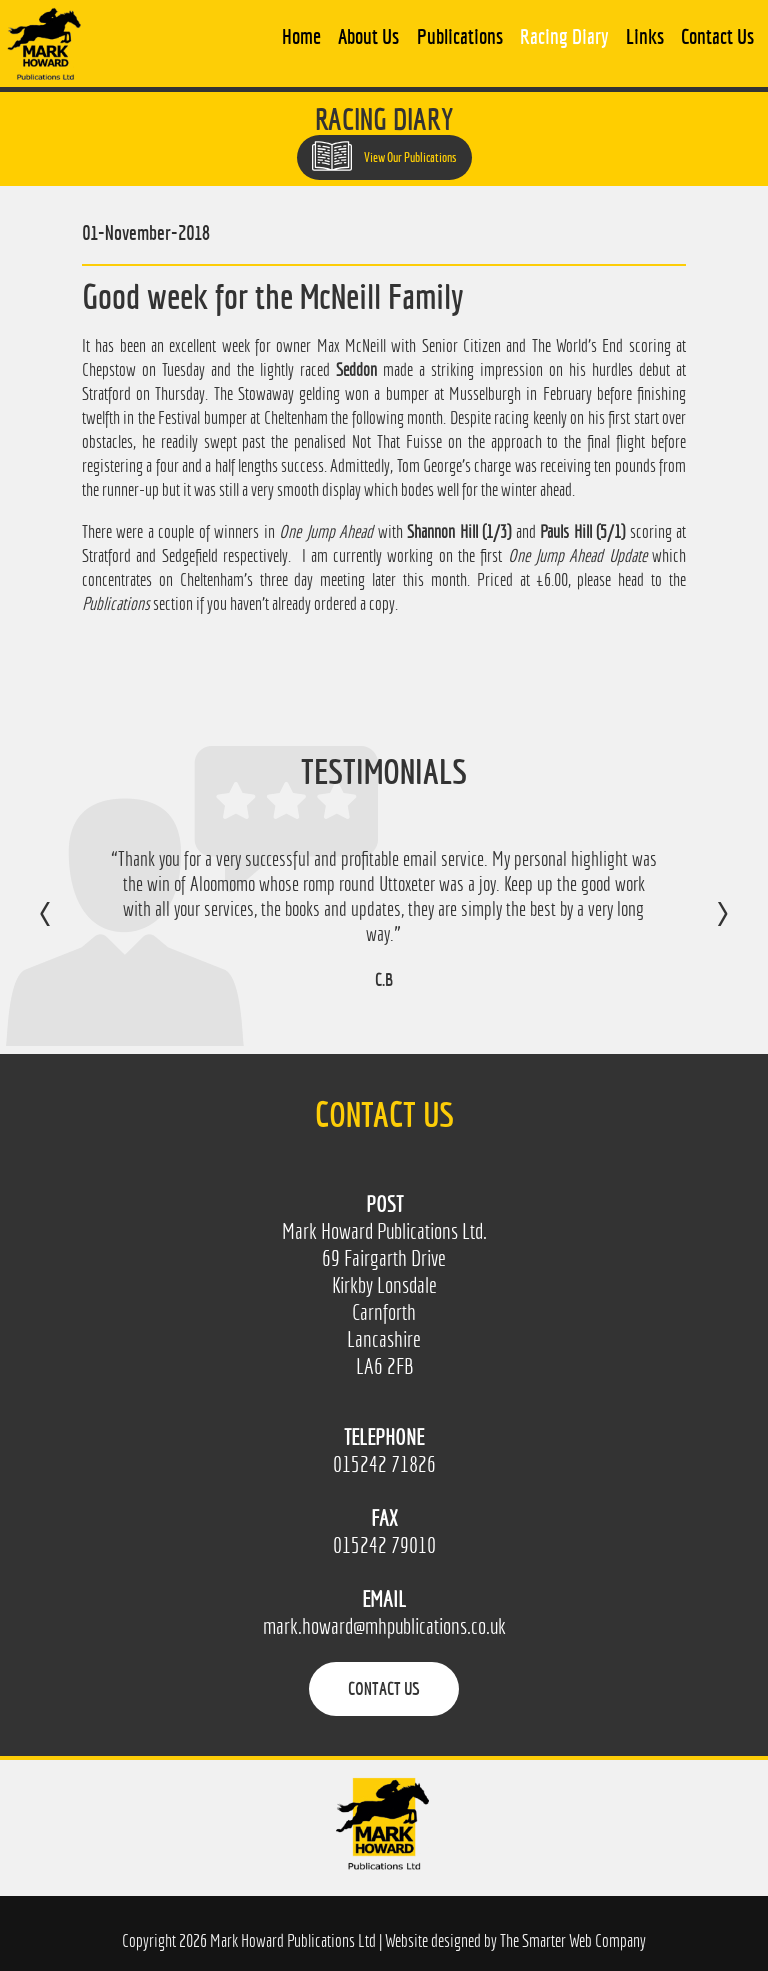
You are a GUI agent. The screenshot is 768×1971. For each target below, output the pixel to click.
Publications (460, 36)
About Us (368, 36)
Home (301, 36)
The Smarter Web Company (573, 1940)
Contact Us (717, 36)
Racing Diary (564, 36)
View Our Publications (384, 156)
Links (645, 36)
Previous (65, 928)
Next (702, 928)
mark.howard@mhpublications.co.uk (384, 1626)
